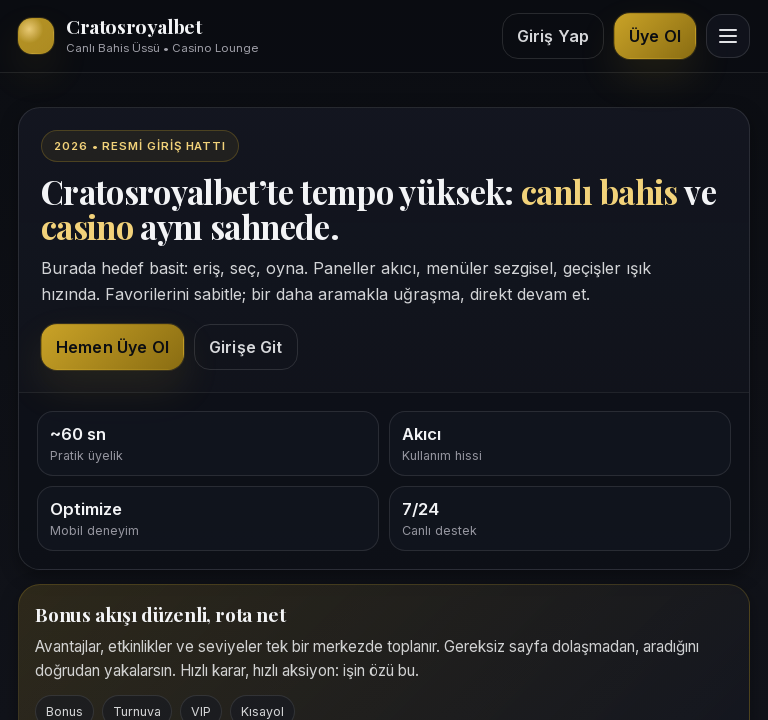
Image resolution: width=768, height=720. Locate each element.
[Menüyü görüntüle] (728, 36)
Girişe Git (246, 347)
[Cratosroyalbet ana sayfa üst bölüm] (138, 36)
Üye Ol (655, 36)
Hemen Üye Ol (112, 347)
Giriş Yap (553, 36)
